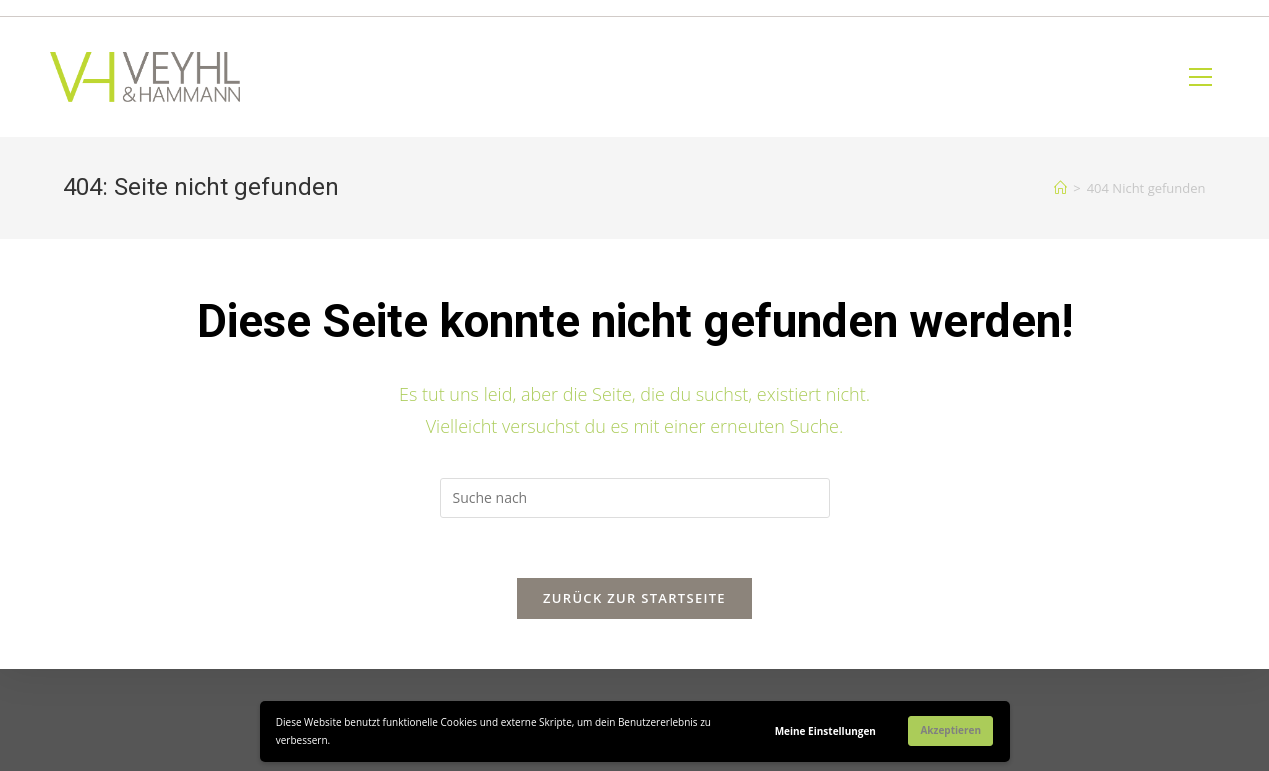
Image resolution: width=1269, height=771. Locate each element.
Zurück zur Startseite (634, 598)
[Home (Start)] (1060, 188)
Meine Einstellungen (825, 731)
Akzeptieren (950, 730)
